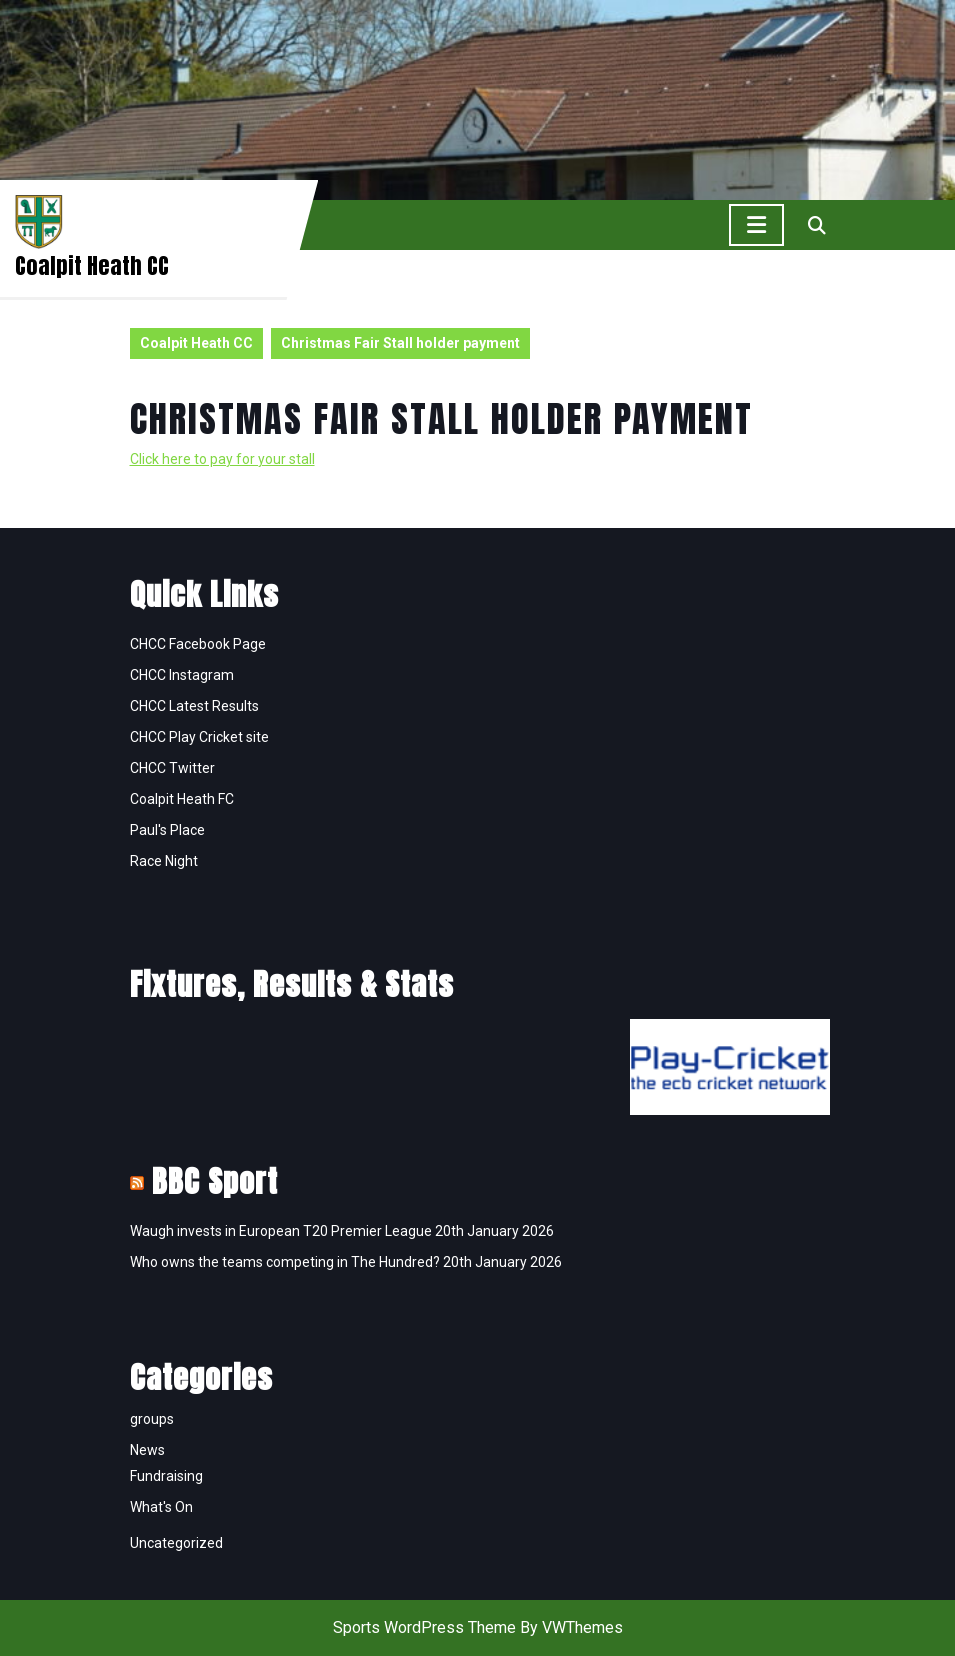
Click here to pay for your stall (222, 459)
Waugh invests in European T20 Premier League (281, 1231)
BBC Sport (215, 1181)
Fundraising (166, 1476)
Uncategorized (176, 1543)
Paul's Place (167, 830)
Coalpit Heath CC (92, 265)
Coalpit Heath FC (182, 799)
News (147, 1450)
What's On (161, 1507)
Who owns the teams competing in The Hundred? (285, 1262)
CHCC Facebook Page (198, 644)
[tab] (756, 225)
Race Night (164, 861)
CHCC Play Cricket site (199, 737)
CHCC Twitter (172, 768)
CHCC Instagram (182, 675)
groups (152, 1419)
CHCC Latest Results (194, 706)
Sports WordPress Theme (424, 1627)
